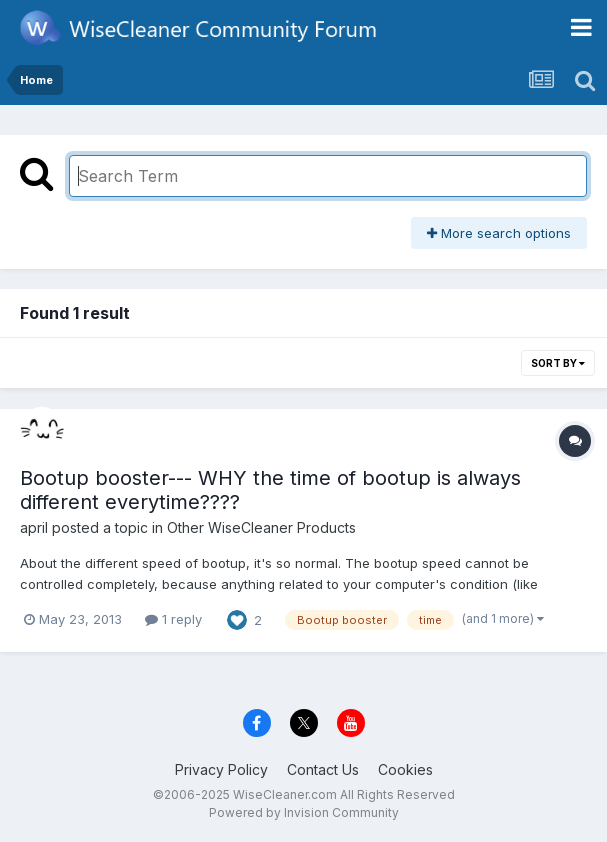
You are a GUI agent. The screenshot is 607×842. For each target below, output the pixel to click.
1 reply (173, 619)
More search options (499, 233)
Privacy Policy (221, 769)
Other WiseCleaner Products (261, 527)
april (34, 527)
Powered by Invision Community (304, 812)
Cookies (405, 769)
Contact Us (323, 769)
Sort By (558, 363)
